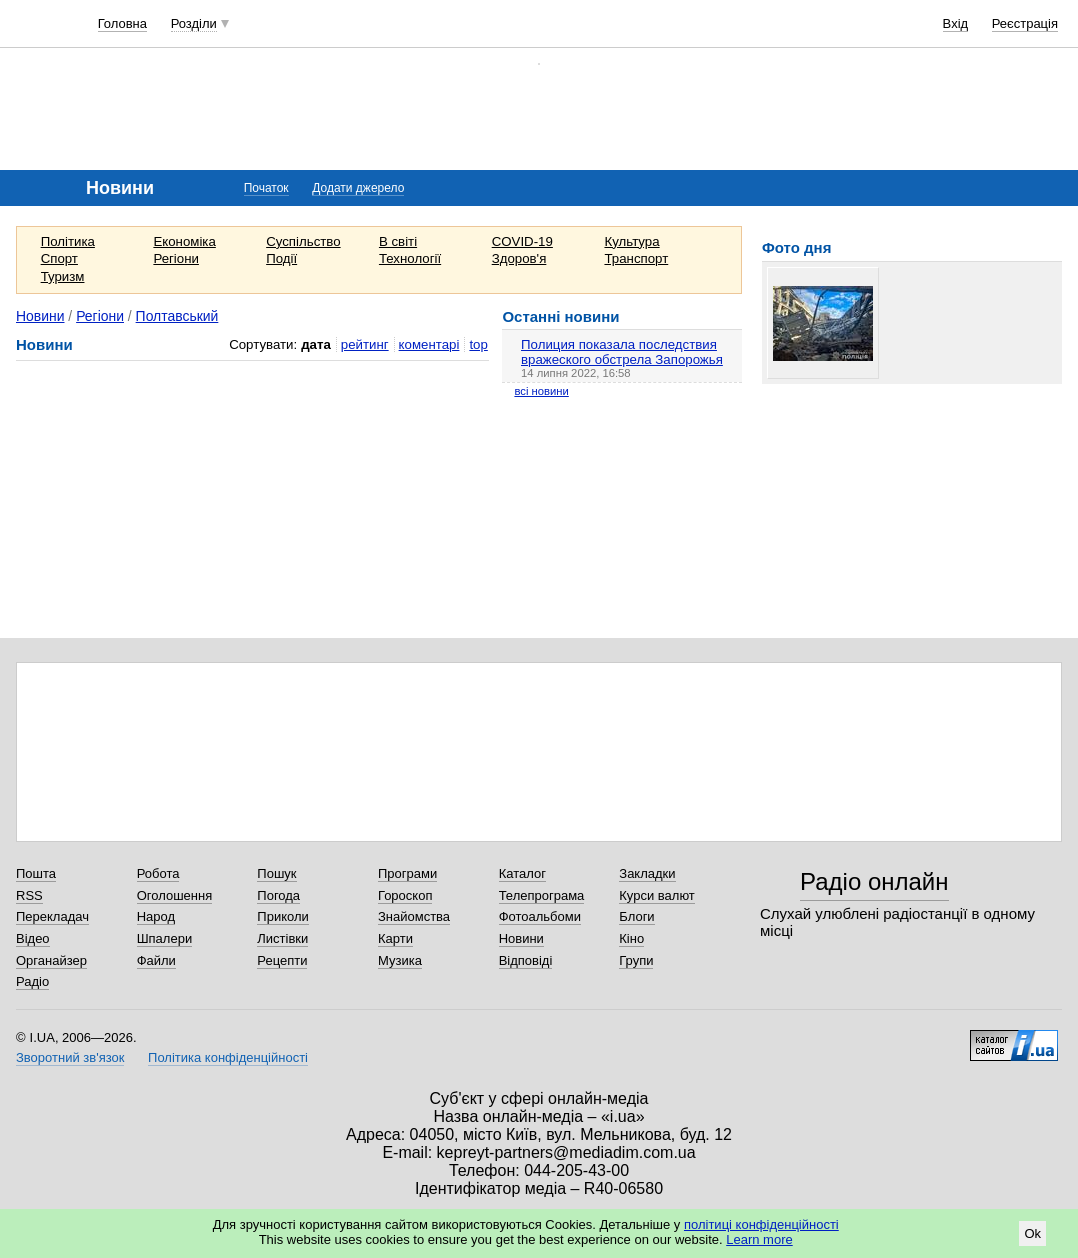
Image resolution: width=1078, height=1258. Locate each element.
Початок (266, 188)
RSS (29, 895)
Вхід (956, 23)
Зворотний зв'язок (70, 1057)
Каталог (522, 873)
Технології (410, 258)
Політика (68, 241)
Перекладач (52, 916)
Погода (278, 895)
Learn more (759, 1239)
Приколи (282, 916)
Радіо (32, 981)
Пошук (276, 873)
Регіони (176, 258)
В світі (398, 241)
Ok (1032, 1233)
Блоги (636, 916)
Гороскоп (405, 895)
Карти (395, 938)
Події (281, 258)
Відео (33, 938)
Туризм (63, 276)
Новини (40, 316)
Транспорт (636, 258)
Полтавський (177, 316)
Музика (400, 960)
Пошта (36, 873)
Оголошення (175, 895)
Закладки (647, 873)
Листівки (282, 938)
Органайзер (51, 960)
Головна (122, 23)
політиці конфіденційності (761, 1224)
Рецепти (282, 960)
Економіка (184, 241)
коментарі (429, 344)
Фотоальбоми (540, 916)
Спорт (59, 258)
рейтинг (365, 344)
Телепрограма (542, 895)
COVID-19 (522, 241)
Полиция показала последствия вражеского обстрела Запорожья (622, 352)
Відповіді (526, 960)
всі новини (541, 391)
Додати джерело (358, 188)
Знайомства (414, 916)
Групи (636, 960)
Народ (156, 916)
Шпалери (165, 938)
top (478, 344)
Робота (158, 873)
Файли (156, 960)
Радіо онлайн (874, 881)
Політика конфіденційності (228, 1057)
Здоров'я (519, 258)
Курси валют (657, 895)
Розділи (194, 23)
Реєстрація (1025, 23)
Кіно (631, 938)
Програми (407, 873)
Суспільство (303, 241)
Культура (631, 241)
